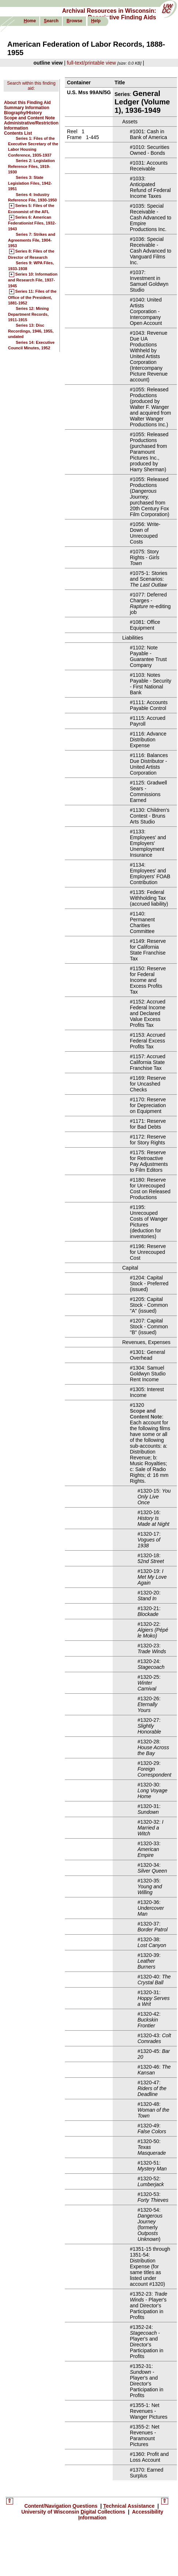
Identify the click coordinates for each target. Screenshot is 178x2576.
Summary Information (26, 107)
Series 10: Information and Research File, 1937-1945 (32, 280)
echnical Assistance (129, 2506)
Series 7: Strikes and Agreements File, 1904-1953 (31, 240)
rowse (74, 20)
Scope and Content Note (29, 117)
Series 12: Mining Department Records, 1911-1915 (28, 314)
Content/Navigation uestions (61, 2506)
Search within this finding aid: (31, 86)
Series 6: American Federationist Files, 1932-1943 (32, 223)
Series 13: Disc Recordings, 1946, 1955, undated (31, 331)
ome (30, 20)
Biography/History (23, 112)
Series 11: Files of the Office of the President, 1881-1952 (32, 297)
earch (51, 20)
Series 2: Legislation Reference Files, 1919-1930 (31, 166)
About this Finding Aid (27, 102)
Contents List (18, 133)
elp (96, 20)
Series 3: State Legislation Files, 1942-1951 (30, 183)
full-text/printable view (91, 63)
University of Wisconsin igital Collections (74, 2512)
